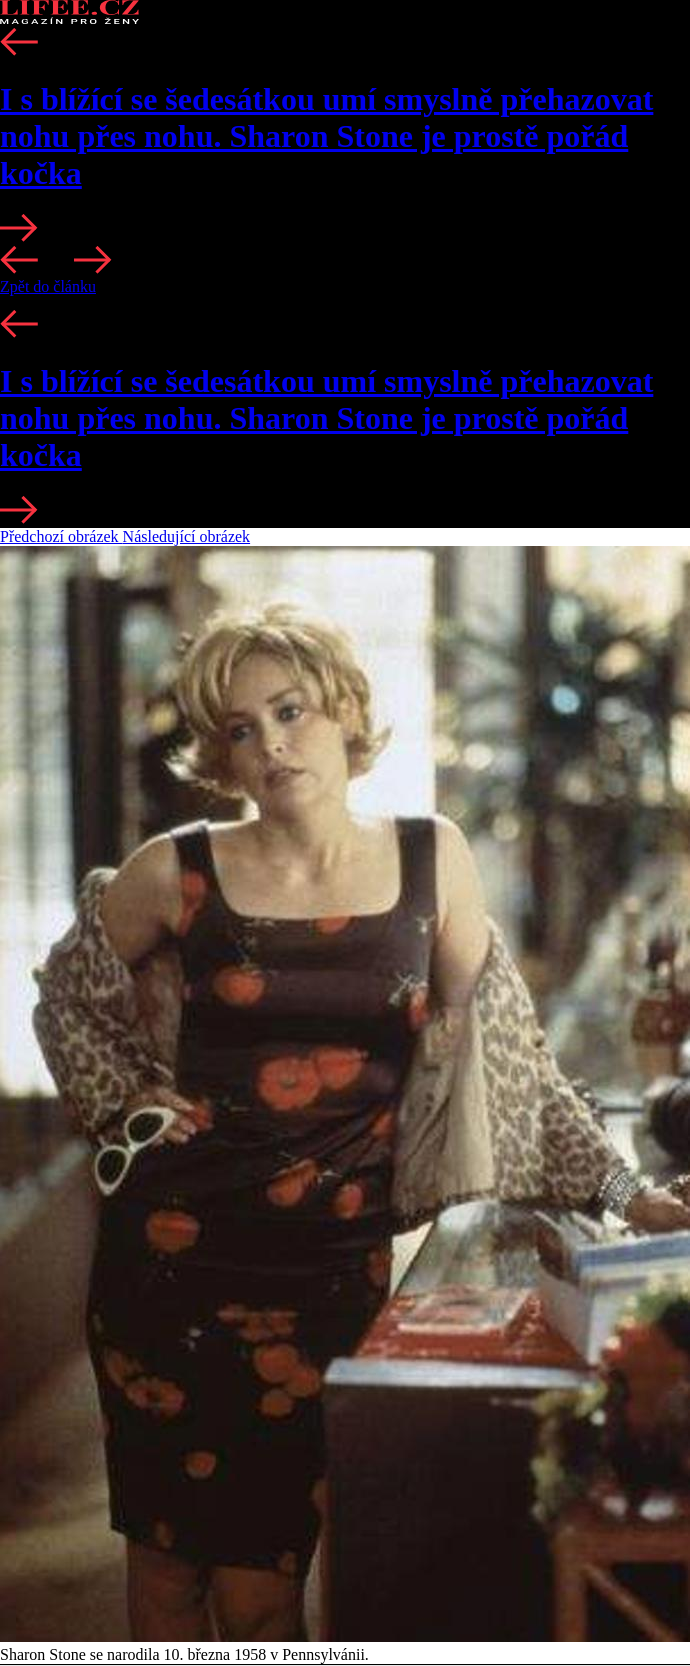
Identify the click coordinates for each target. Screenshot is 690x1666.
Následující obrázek (187, 536)
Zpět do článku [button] (48, 286)
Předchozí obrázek (61, 536)
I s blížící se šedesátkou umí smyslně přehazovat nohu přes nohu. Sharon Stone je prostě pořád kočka (326, 136)
